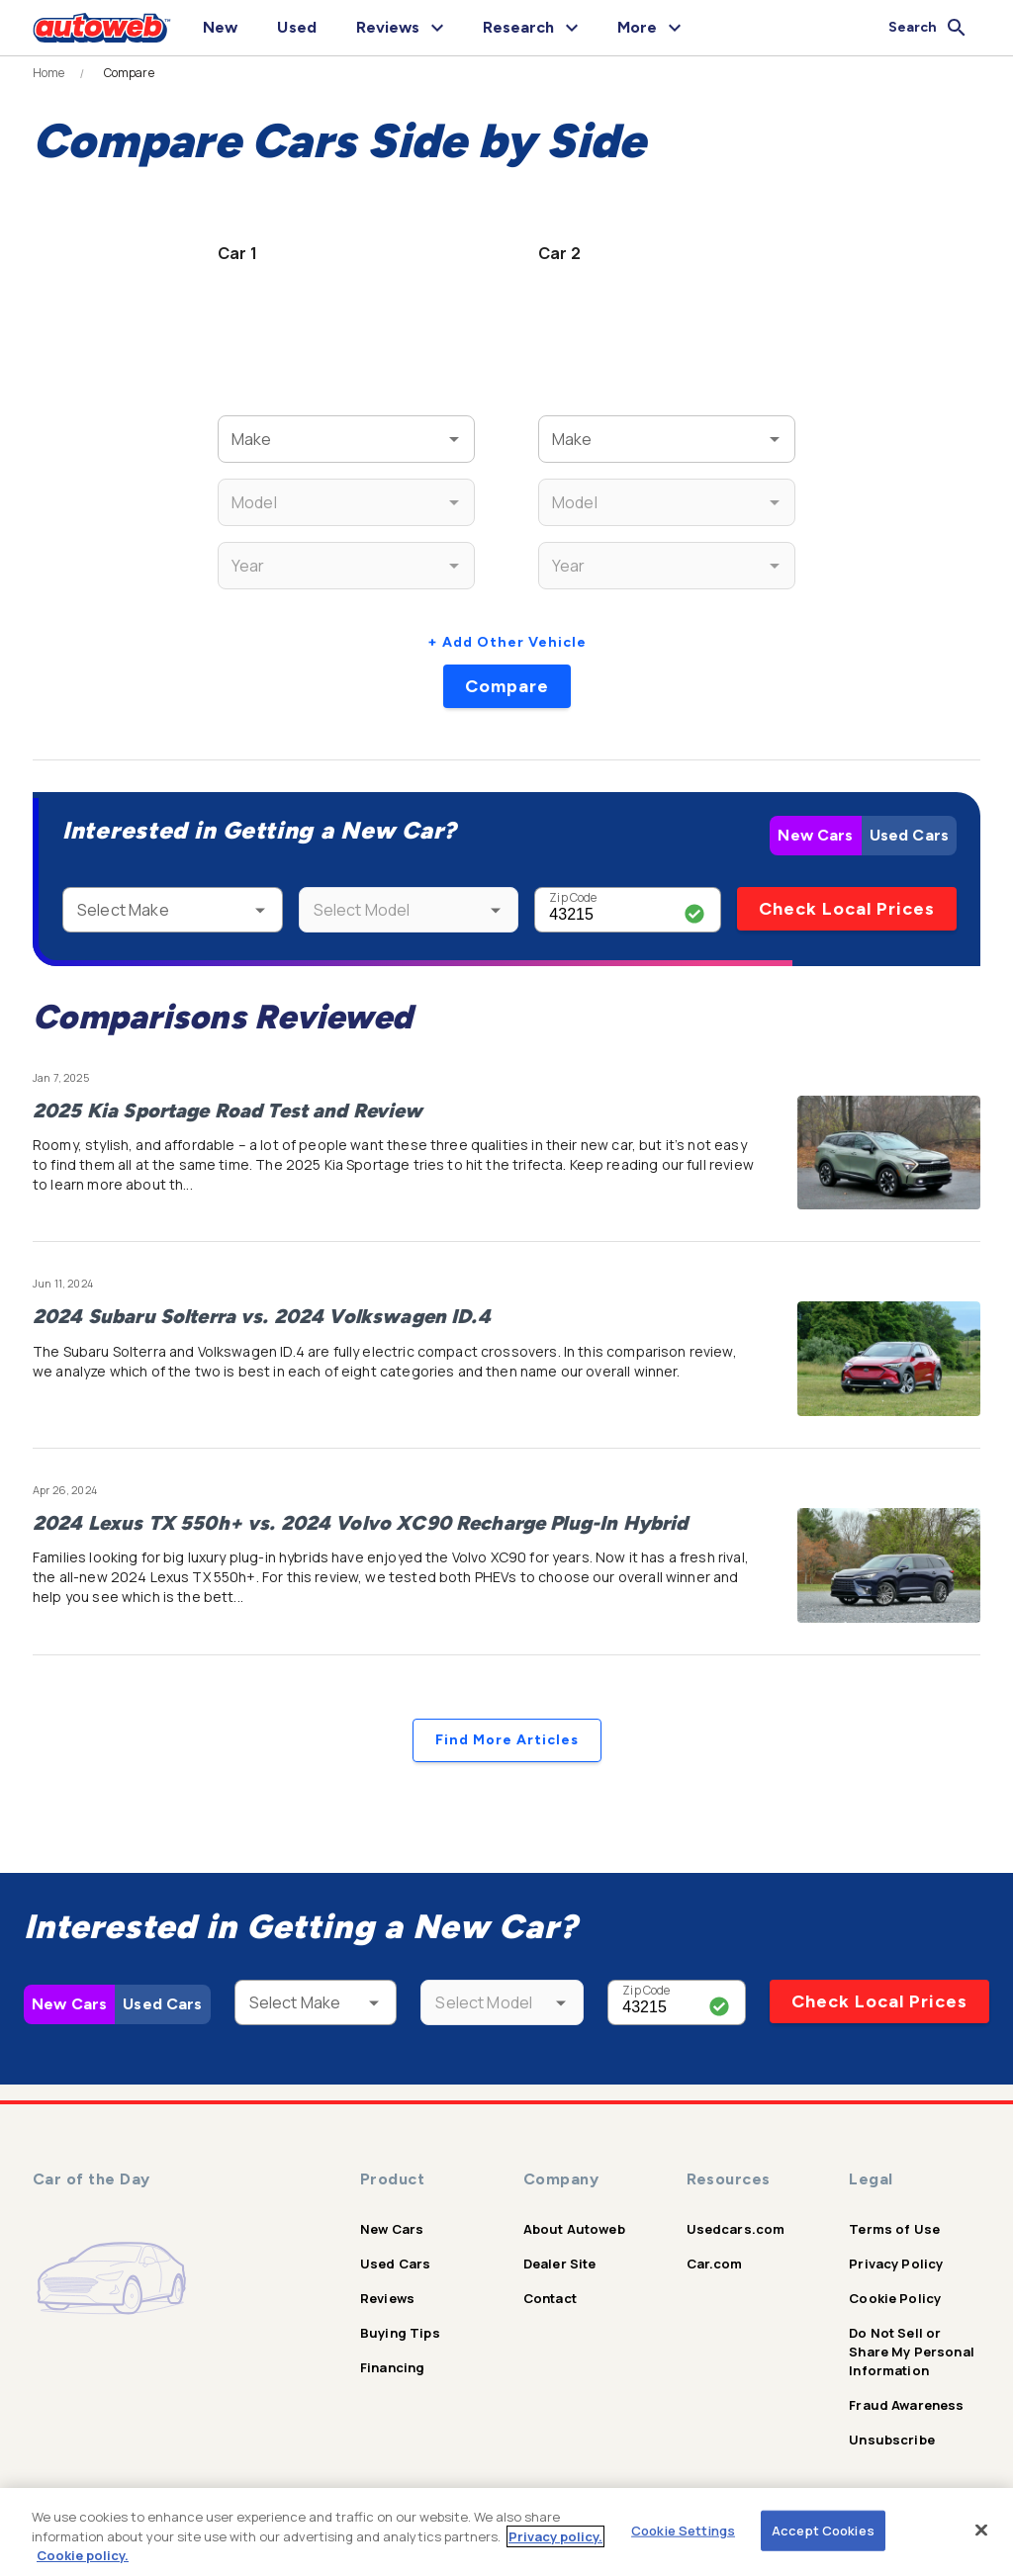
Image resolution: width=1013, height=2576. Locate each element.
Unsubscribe (892, 2439)
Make (246, 426)
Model (248, 490)
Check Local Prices (847, 909)
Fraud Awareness (906, 2405)
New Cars (815, 835)
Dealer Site (560, 2263)
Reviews (387, 2298)
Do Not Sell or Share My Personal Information (911, 2351)
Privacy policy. (555, 2536)
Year (243, 553)
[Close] (981, 2529)
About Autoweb (574, 2229)
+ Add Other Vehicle (507, 642)
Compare (507, 686)
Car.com (715, 2263)
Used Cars (909, 835)
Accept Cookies (823, 2529)
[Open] (454, 439)
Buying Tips (400, 2333)
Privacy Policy (896, 2263)
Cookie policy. (83, 2555)
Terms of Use (894, 2229)
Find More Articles (507, 1740)
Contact (550, 2298)
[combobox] (317, 438)
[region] (506, 2532)
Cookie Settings (683, 2529)
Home (49, 73)
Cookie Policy (895, 2298)
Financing (392, 2367)
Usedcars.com (736, 2229)
